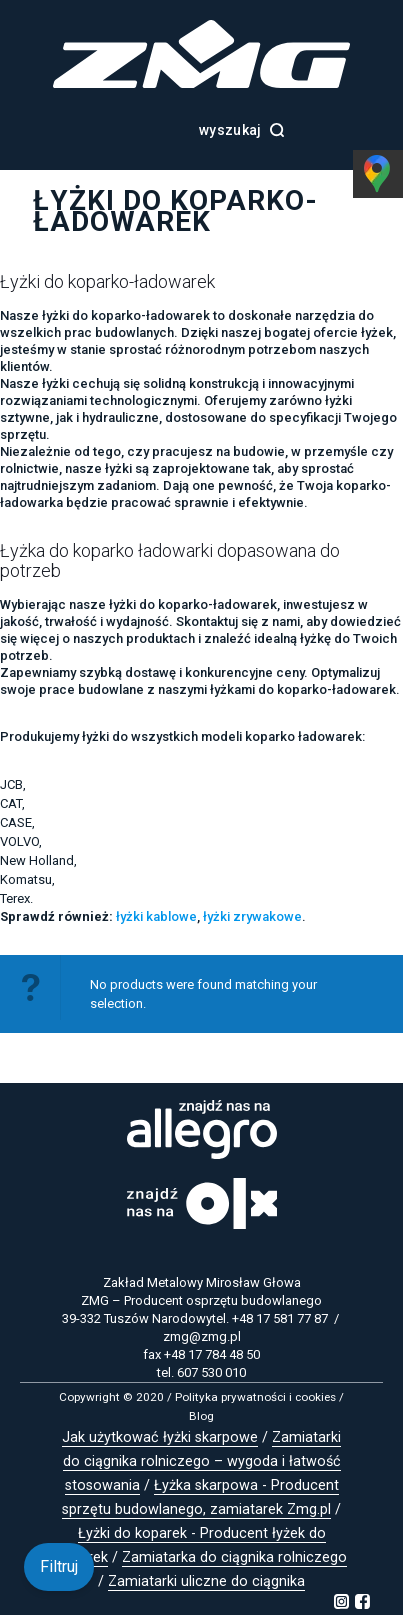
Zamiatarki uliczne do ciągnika (206, 1581)
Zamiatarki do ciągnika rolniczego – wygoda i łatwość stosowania (202, 1461)
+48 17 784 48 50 (212, 1354)
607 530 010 (211, 1372)
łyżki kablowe (156, 916)
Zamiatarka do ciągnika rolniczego (234, 1557)
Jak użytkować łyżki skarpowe (160, 1437)
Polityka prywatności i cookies (255, 1397)
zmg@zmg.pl (202, 1336)
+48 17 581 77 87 (280, 1318)
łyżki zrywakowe (252, 916)
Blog (201, 1416)
